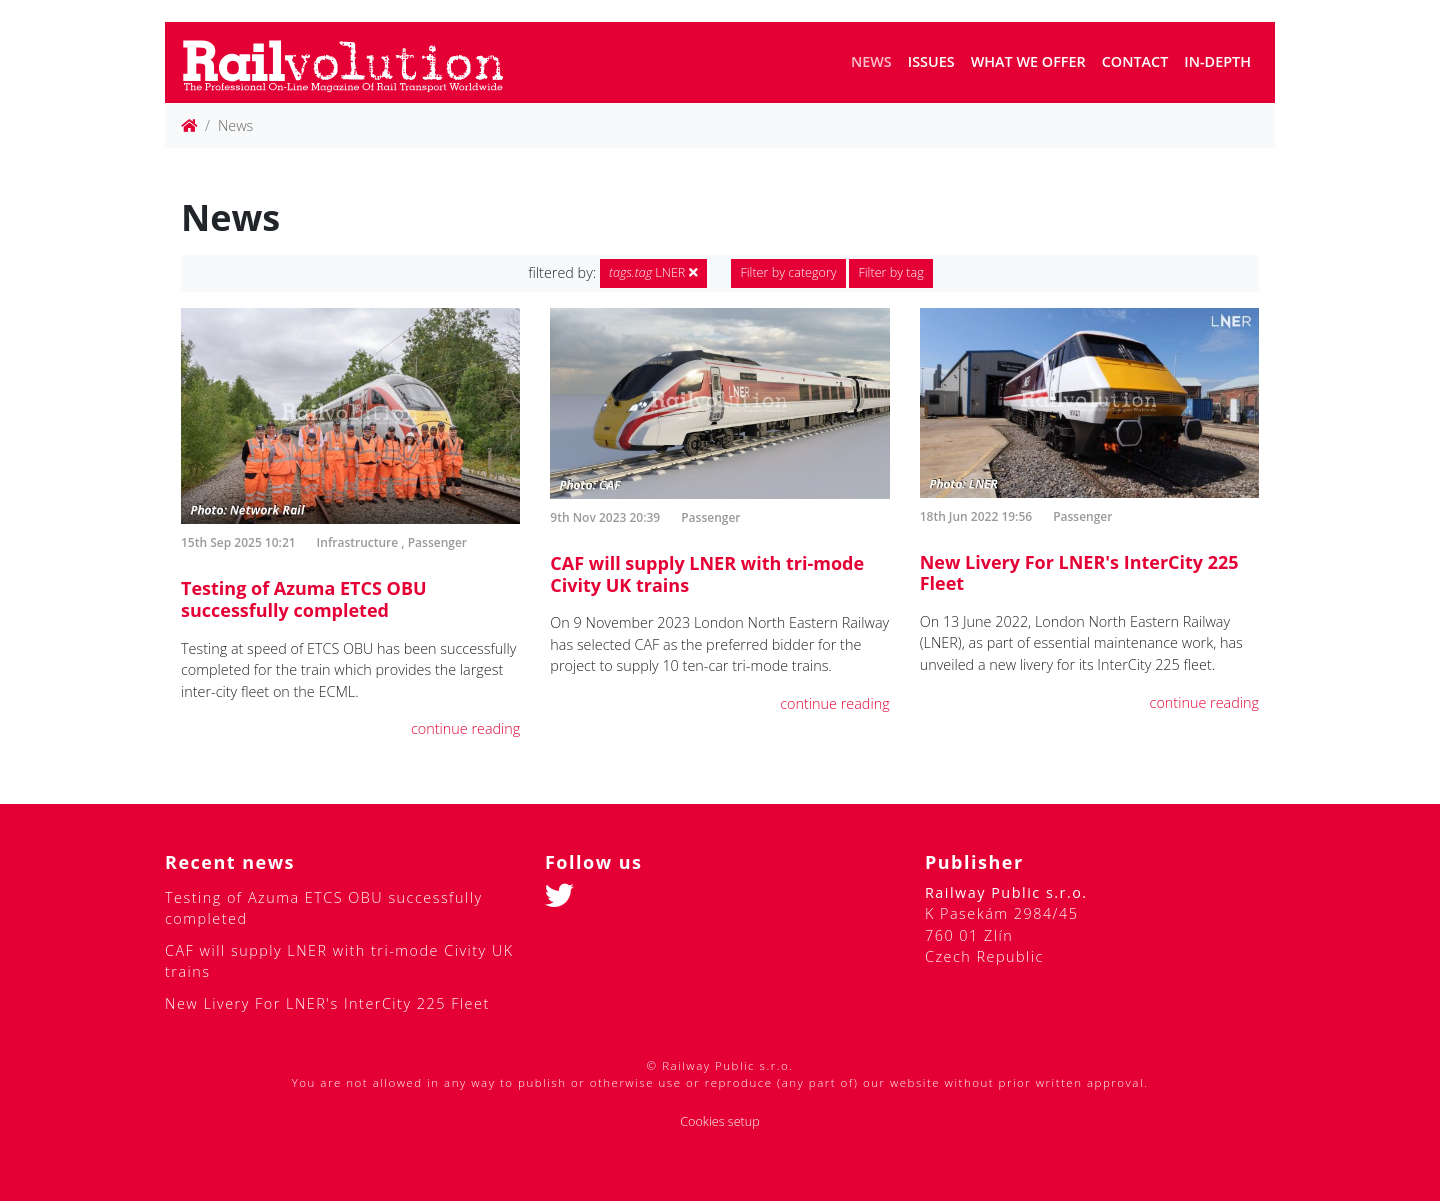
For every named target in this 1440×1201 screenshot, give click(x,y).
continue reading (465, 728)
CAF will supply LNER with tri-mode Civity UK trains (707, 574)
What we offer (1028, 61)
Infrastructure (358, 542)
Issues (931, 61)
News (871, 61)
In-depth (1217, 61)
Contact (1135, 61)
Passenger (437, 542)
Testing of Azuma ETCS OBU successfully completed (304, 599)
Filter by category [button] (788, 272)
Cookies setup (720, 1121)
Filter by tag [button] (890, 272)
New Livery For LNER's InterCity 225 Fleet (1079, 573)
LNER (653, 272)
